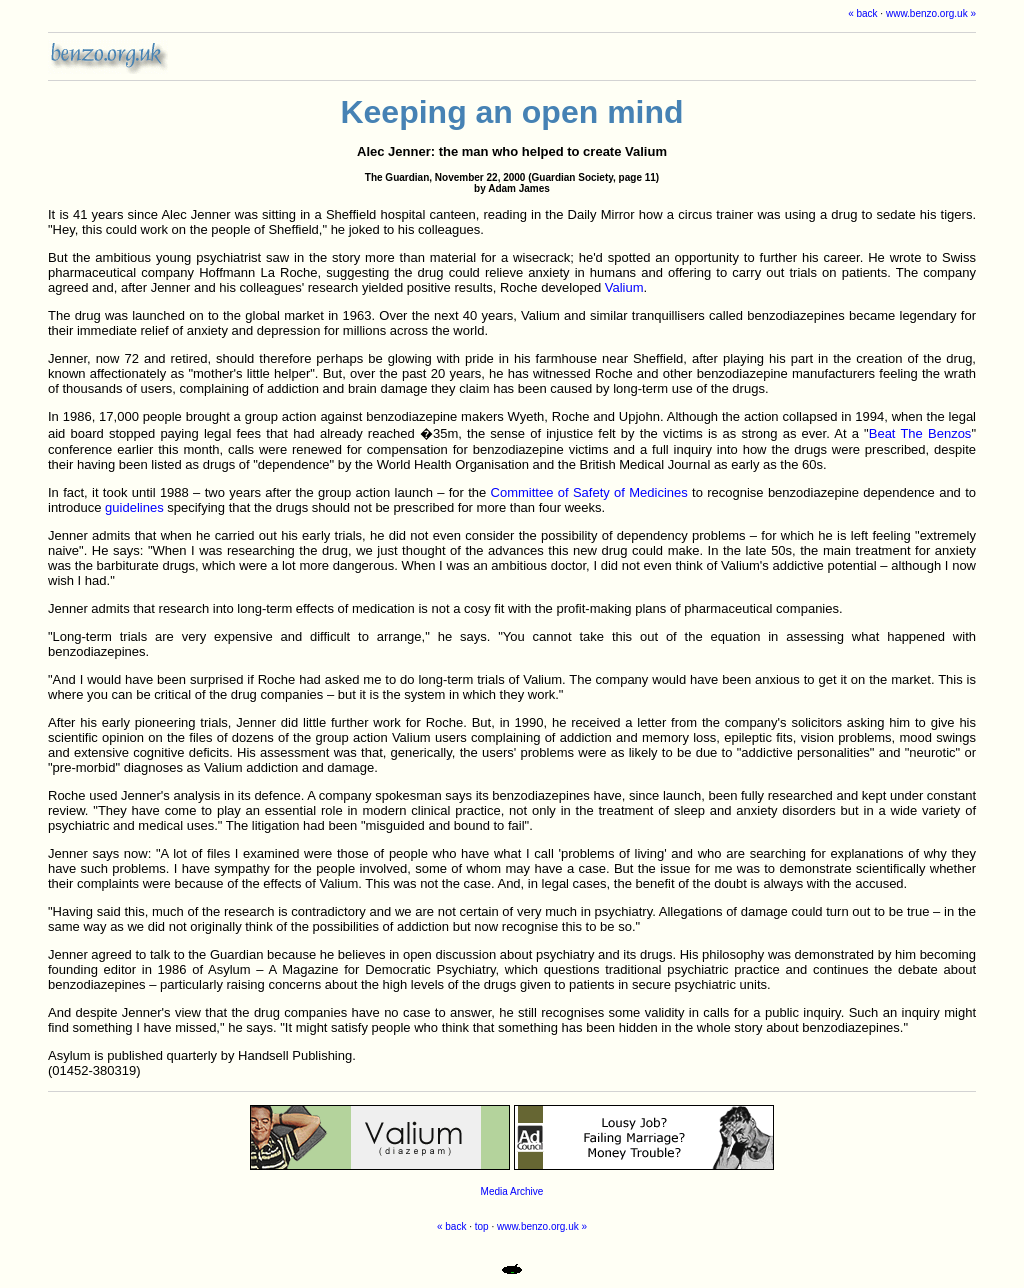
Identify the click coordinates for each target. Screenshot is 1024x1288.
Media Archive (512, 1191)
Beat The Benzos (920, 433)
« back (862, 13)
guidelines (134, 507)
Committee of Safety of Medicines (589, 492)
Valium (624, 287)
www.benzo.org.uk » (931, 13)
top (482, 1226)
